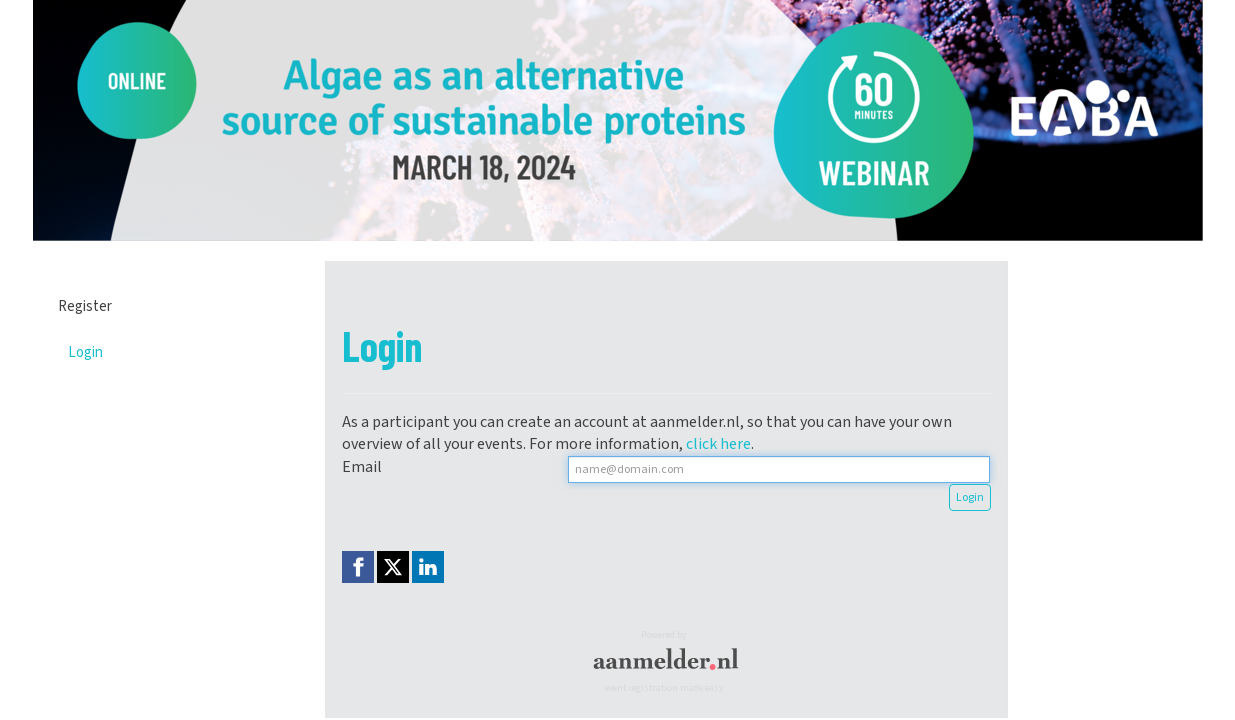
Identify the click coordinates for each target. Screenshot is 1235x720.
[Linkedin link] (428, 567)
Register (85, 306)
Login (85, 352)
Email (362, 467)
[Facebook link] (358, 567)
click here (718, 444)
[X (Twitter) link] (393, 567)
